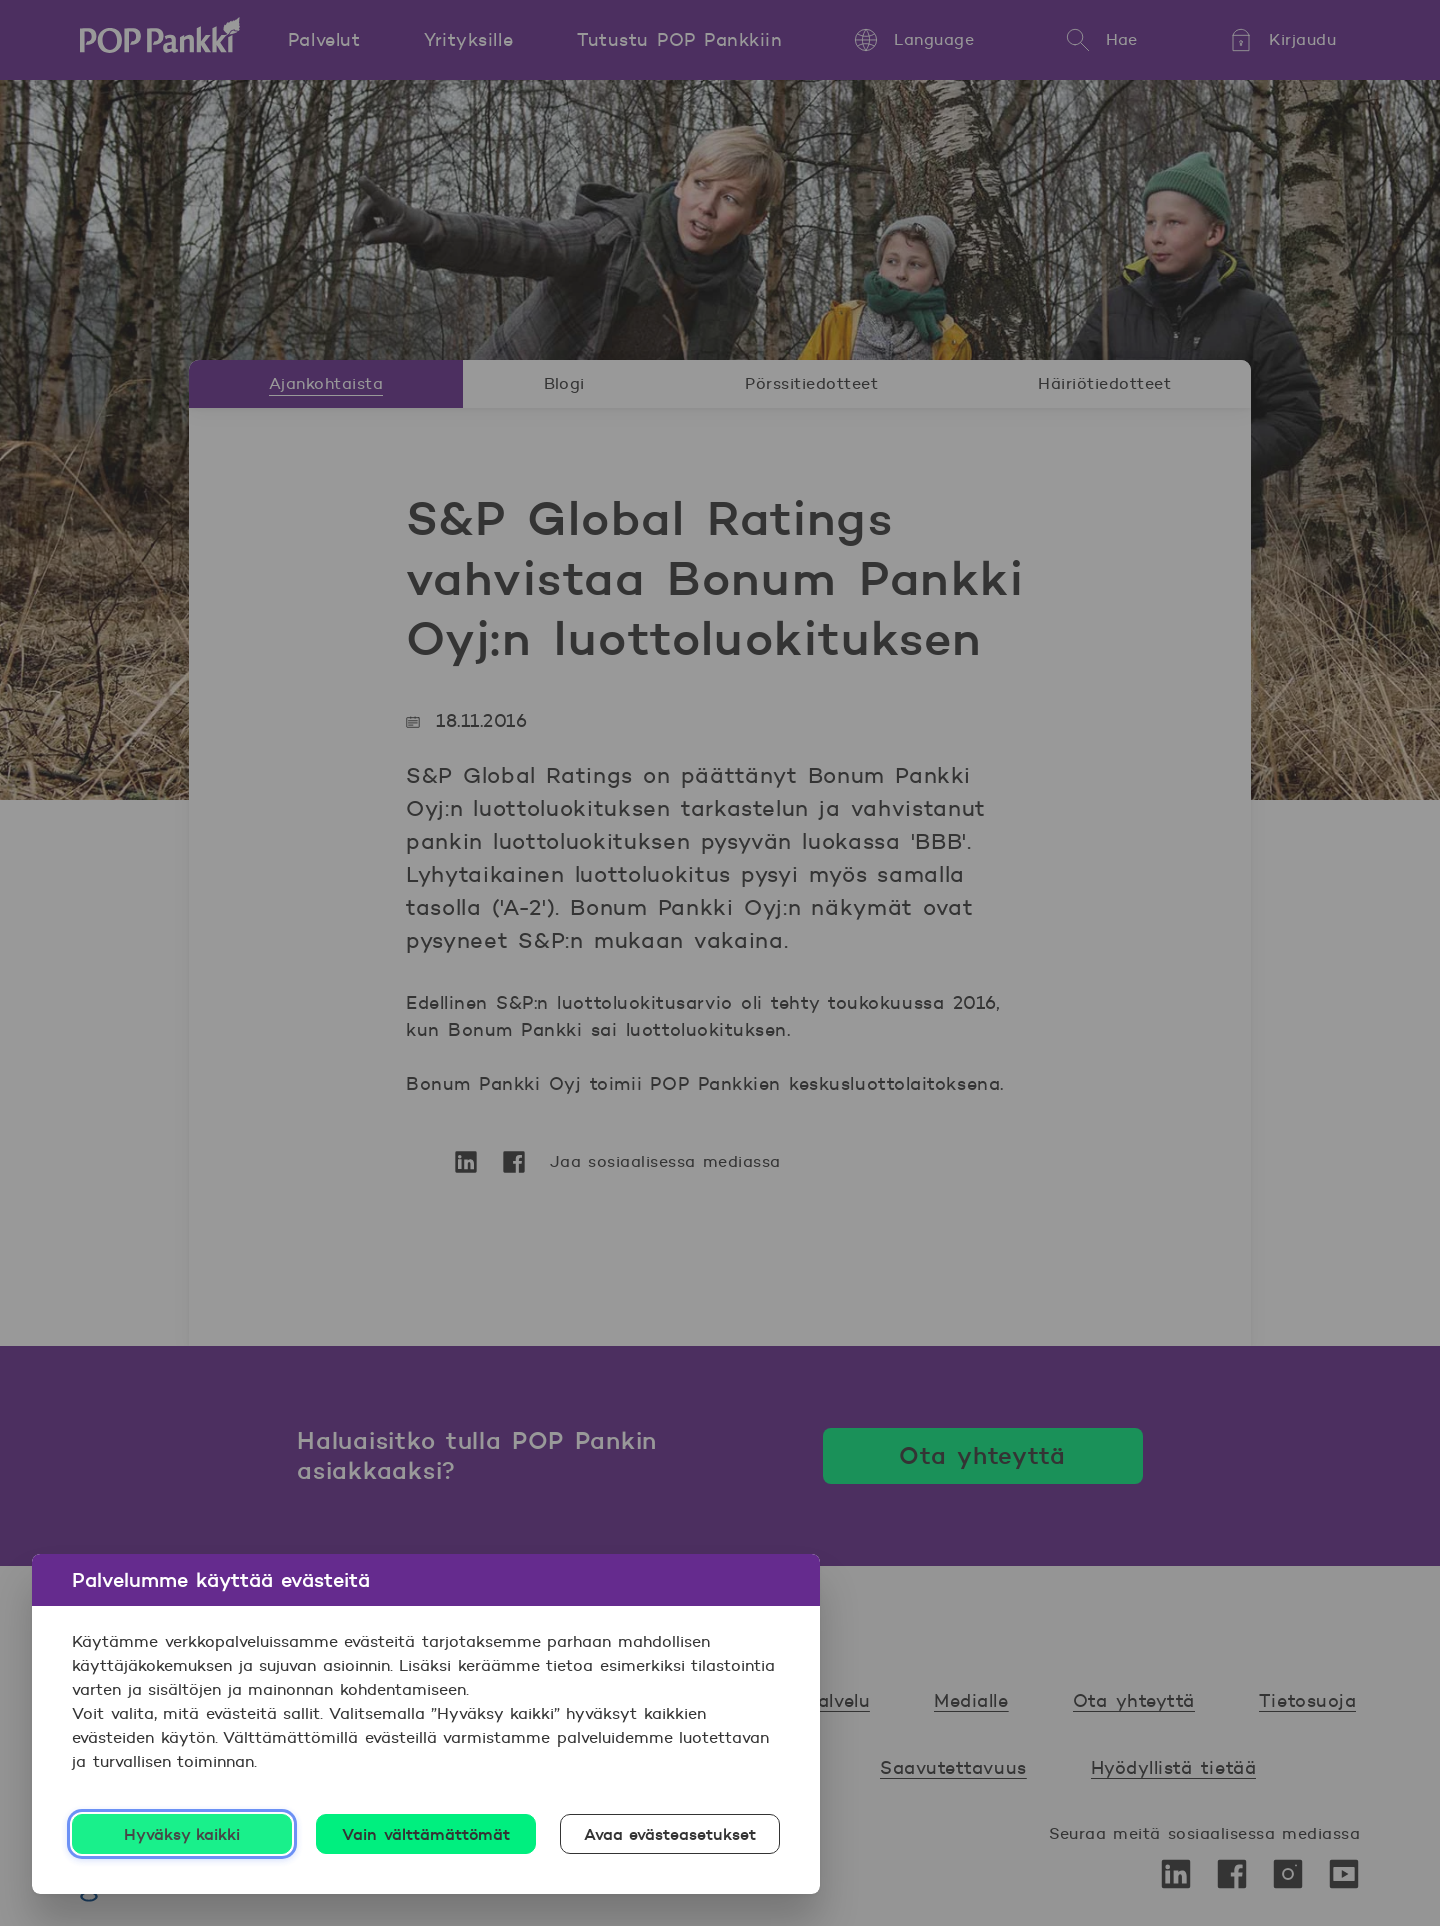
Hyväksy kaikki (182, 1834)
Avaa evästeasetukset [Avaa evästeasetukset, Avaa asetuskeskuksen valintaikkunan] (670, 1834)
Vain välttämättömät (426, 1834)
